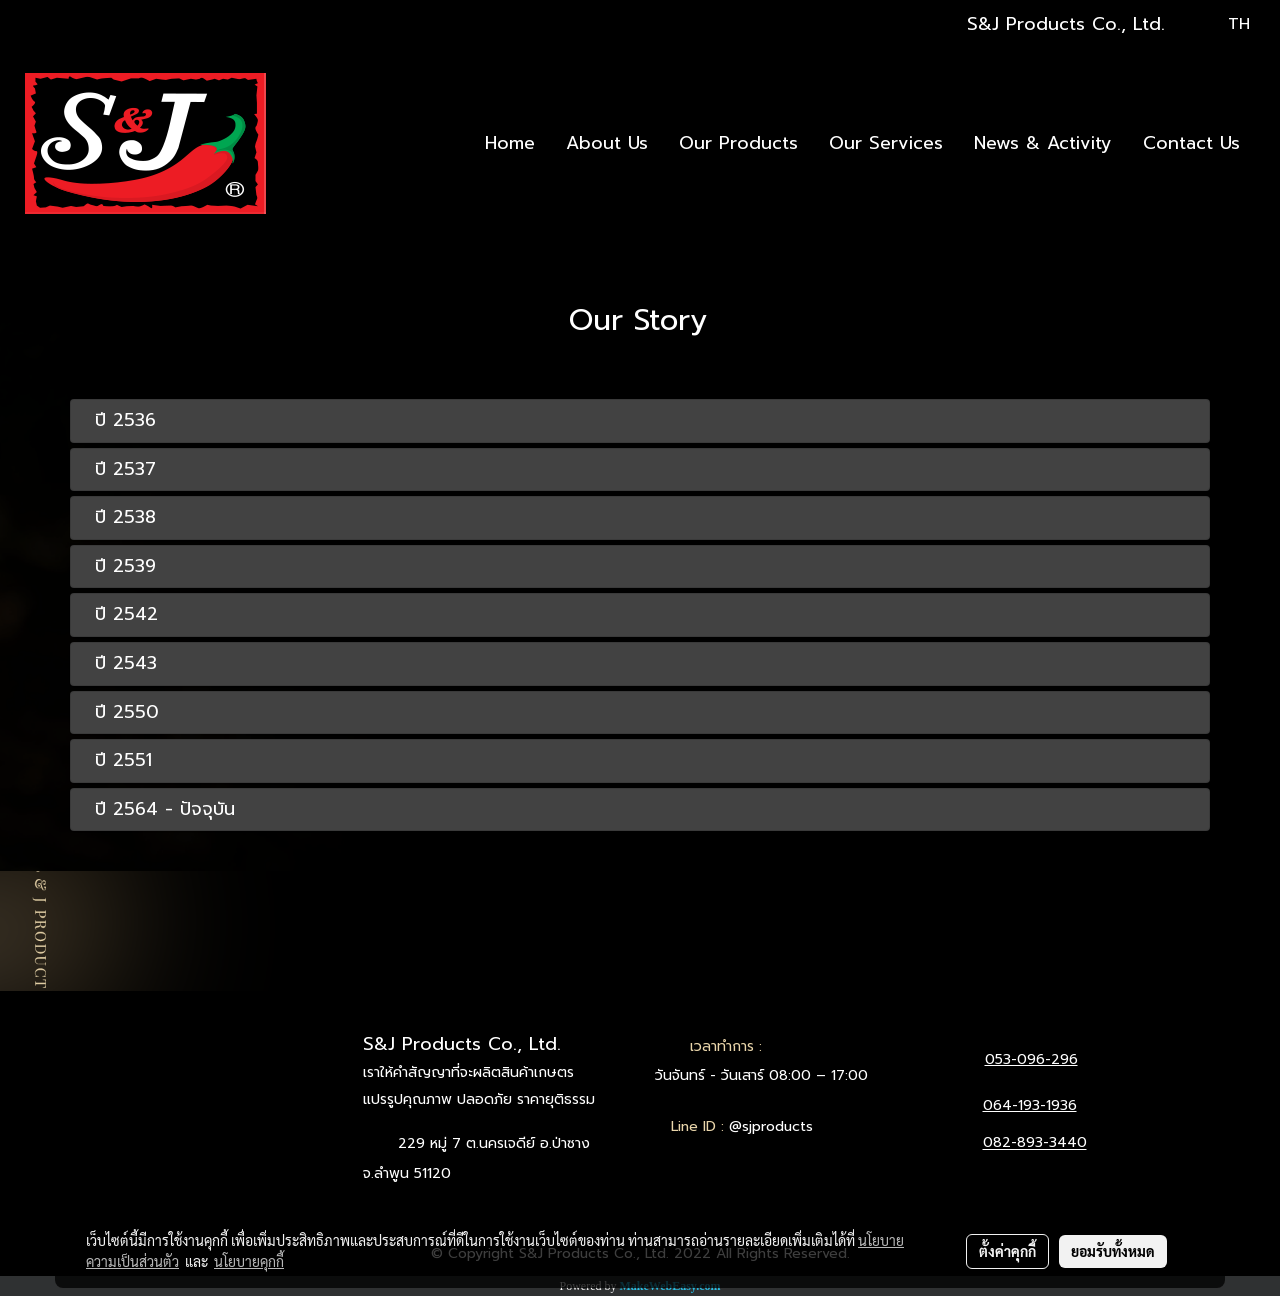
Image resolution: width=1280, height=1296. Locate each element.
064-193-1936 (1030, 1105)
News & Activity (1043, 143)
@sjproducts (771, 1126)
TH (1225, 24)
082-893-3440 (1035, 1143)
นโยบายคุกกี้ (249, 1261)
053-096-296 (1031, 1059)
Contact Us (1191, 143)
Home (510, 143)
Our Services (886, 143)
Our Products (738, 143)
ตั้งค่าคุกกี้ (1007, 1251)
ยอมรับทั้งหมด (1113, 1251)
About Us (607, 143)
